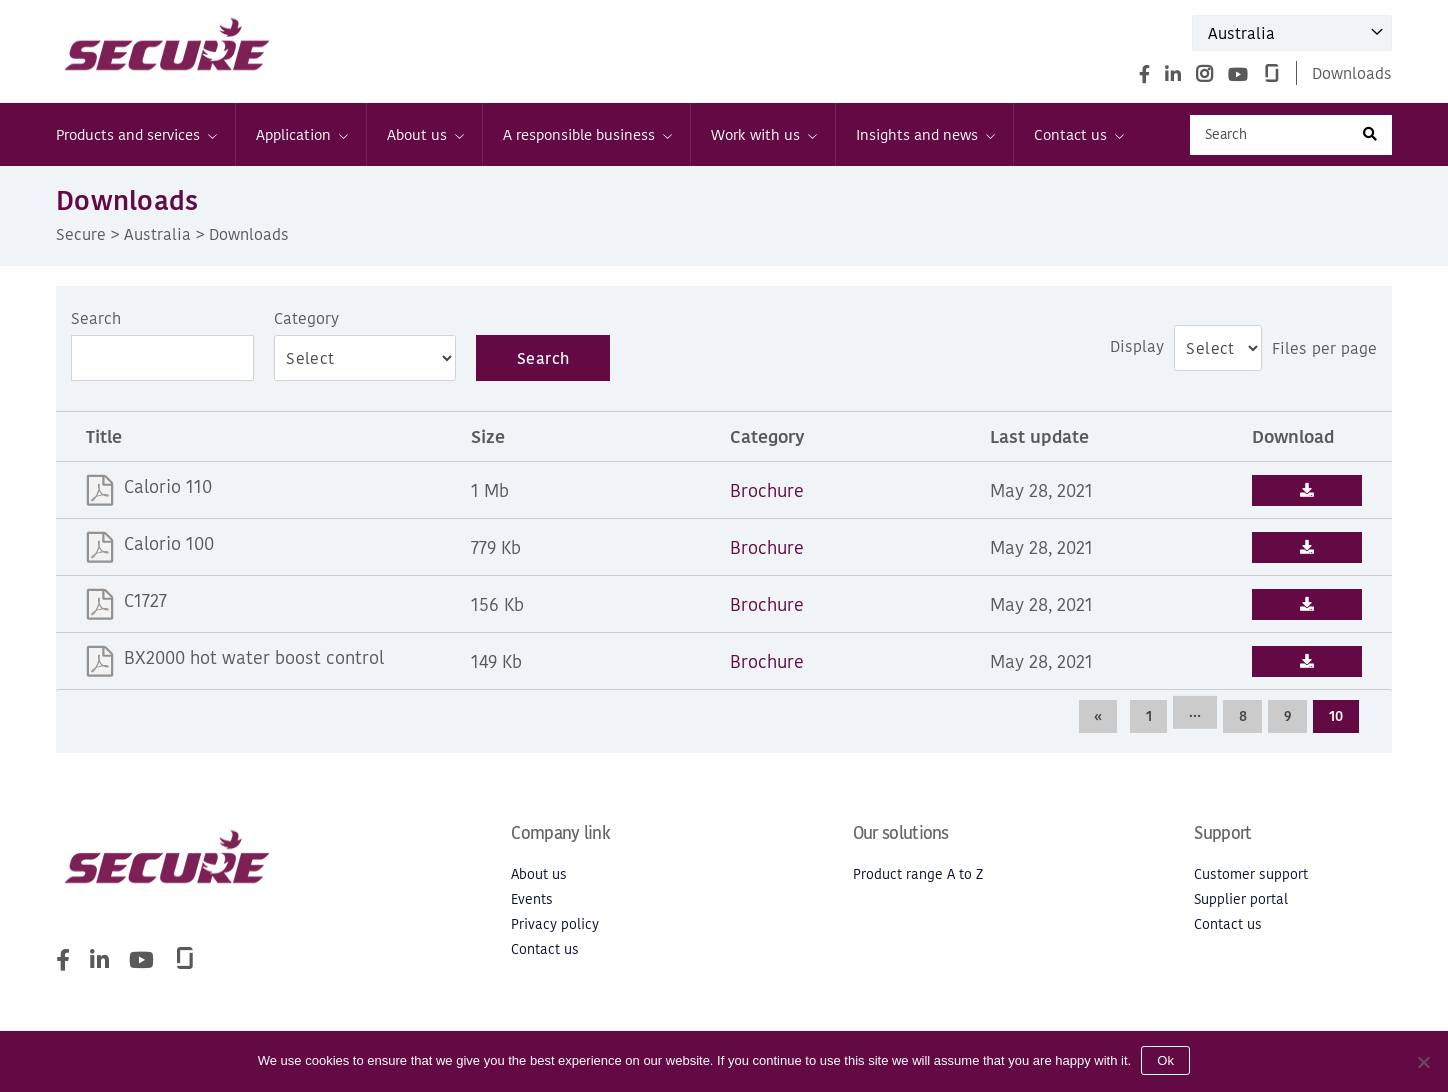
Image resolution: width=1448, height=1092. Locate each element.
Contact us (1078, 134)
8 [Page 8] (1241, 716)
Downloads (1352, 73)
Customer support (1251, 874)
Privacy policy (555, 924)
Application (301, 134)
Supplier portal (1241, 899)
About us (424, 134)
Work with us (763, 134)
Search (96, 318)
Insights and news (924, 134)
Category (306, 318)
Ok (1165, 1060)
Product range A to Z (918, 874)
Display (1137, 346)
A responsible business (586, 134)
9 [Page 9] (1287, 716)
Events (532, 899)
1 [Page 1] (1146, 716)
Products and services (135, 134)
